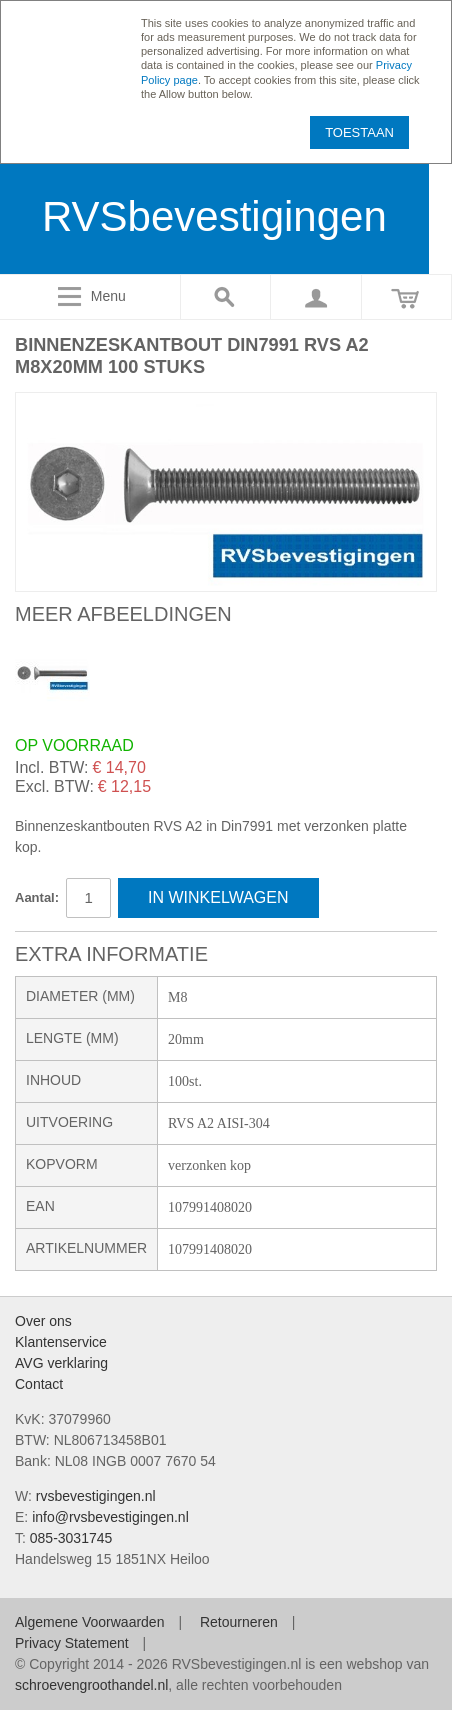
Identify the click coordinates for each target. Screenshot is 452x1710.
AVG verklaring (61, 1363)
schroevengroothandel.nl (91, 1685)
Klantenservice (61, 1342)
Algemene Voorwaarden (89, 1622)
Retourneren (239, 1622)
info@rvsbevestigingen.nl (110, 1517)
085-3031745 (71, 1538)
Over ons (43, 1321)
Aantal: (37, 897)
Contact (39, 1384)
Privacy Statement (72, 1643)
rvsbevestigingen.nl (96, 1496)
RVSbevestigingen (214, 216)
